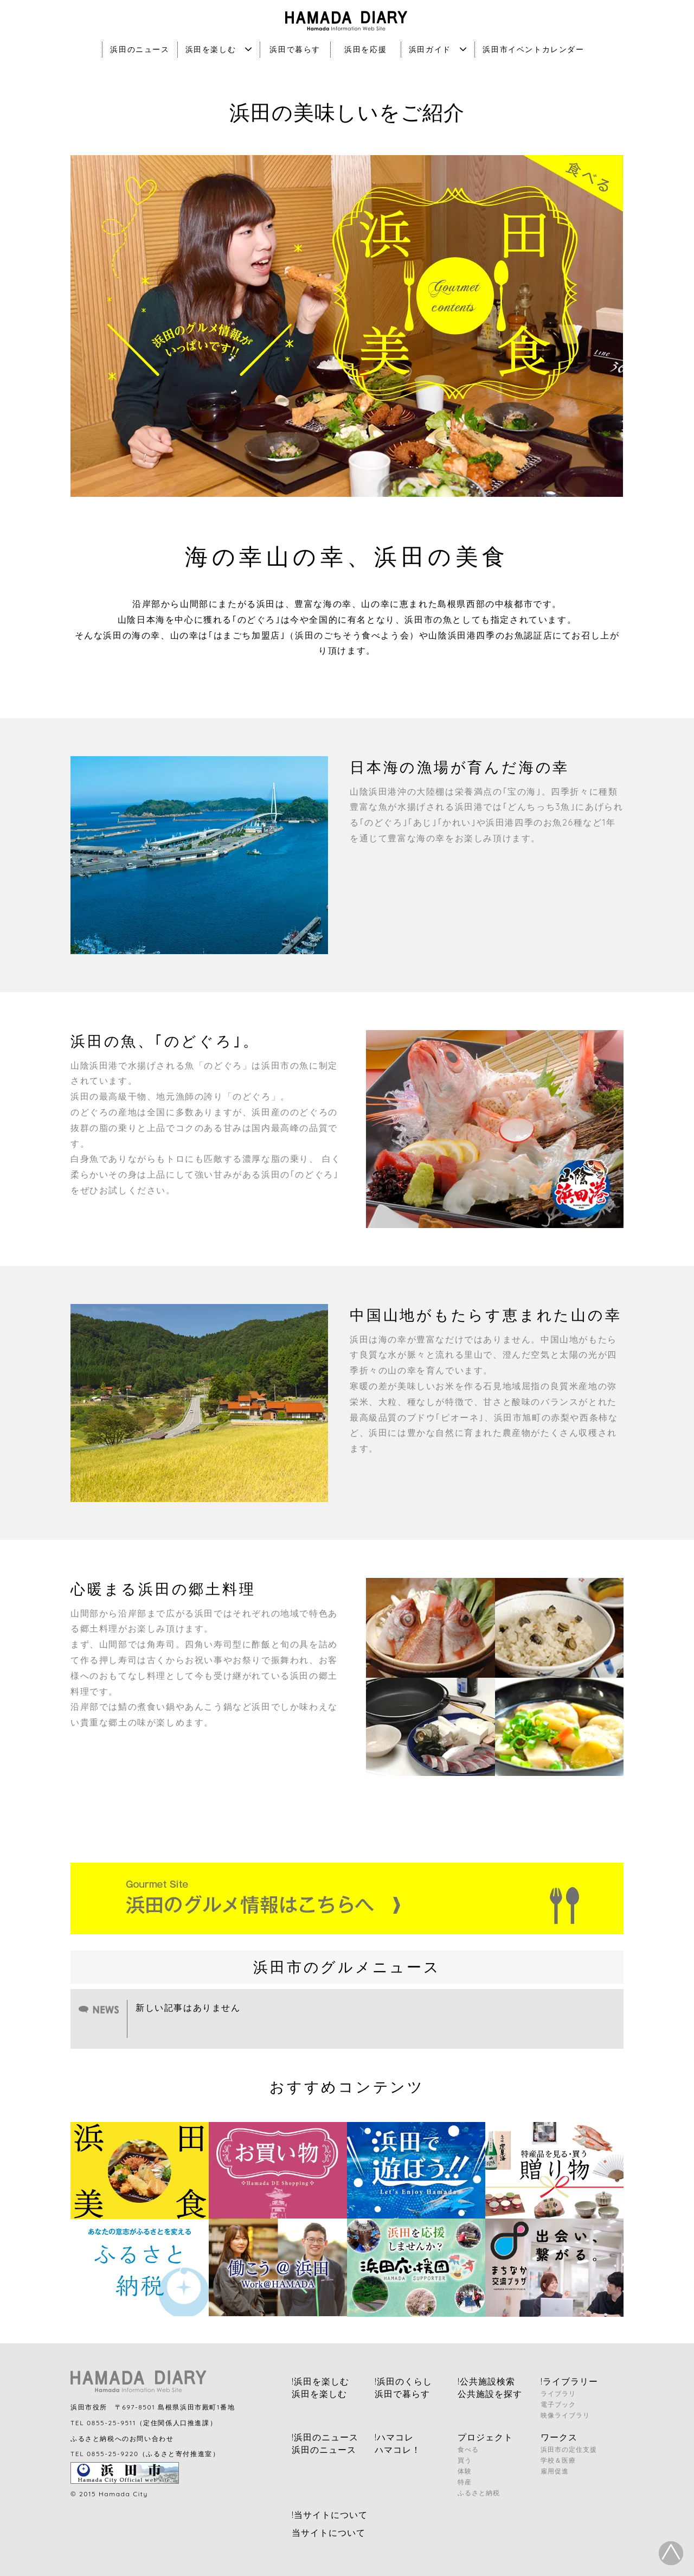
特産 (465, 2482)
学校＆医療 (558, 2460)
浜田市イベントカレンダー (533, 49)
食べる (468, 2449)
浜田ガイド (438, 49)
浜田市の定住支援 (569, 2449)
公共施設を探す (490, 2393)
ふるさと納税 (479, 2493)
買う (465, 2460)
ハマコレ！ (398, 2449)
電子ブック (558, 2404)
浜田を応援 (365, 49)
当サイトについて (328, 2532)
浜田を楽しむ (218, 49)
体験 (465, 2471)
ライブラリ (558, 2393)
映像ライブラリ (565, 2415)
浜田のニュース (139, 49)
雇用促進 (555, 2471)
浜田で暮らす (294, 49)
